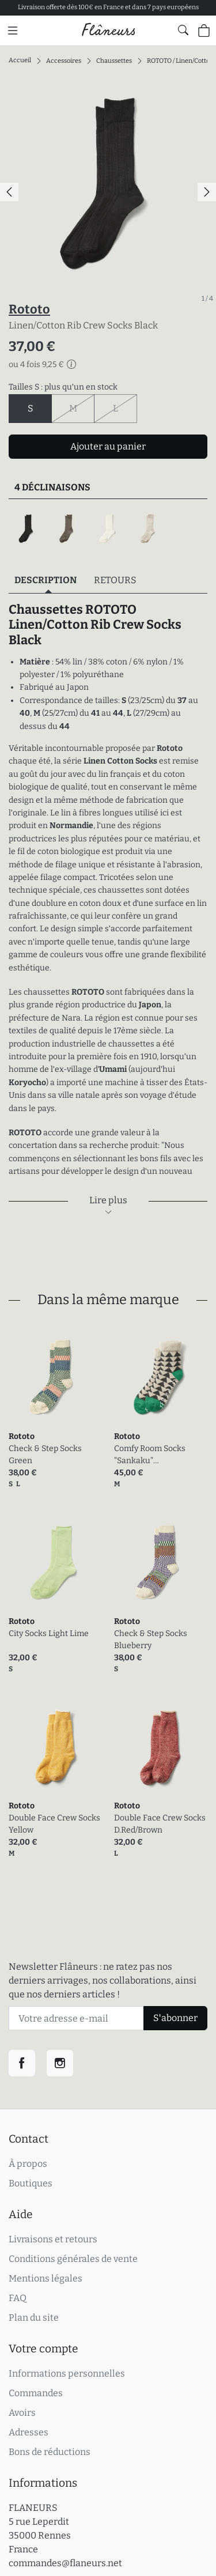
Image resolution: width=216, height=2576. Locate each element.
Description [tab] (45, 580)
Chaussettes (114, 60)
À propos (28, 2163)
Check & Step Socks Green (45, 1454)
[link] (56, 1378)
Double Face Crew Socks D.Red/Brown (160, 1824)
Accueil (20, 60)
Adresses (28, 2432)
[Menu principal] (12, 30)
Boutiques (30, 2183)
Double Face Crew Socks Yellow (54, 1824)
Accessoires (63, 60)
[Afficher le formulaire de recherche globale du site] (183, 30)
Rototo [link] (22, 1436)
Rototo (29, 309)
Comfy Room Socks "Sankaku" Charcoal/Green (149, 1455)
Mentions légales (45, 2278)
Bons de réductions (49, 2451)
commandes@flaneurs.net (65, 2563)
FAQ (17, 2297)
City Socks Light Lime (49, 1633)
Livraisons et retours (53, 2239)
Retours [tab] (115, 580)
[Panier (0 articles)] (204, 30)
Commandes (36, 2393)
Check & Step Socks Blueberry (150, 1639)
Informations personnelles (67, 2373)
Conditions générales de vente (73, 2258)
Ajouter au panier (108, 446)
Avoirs (22, 2412)
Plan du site (34, 2317)
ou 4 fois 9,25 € (42, 364)
